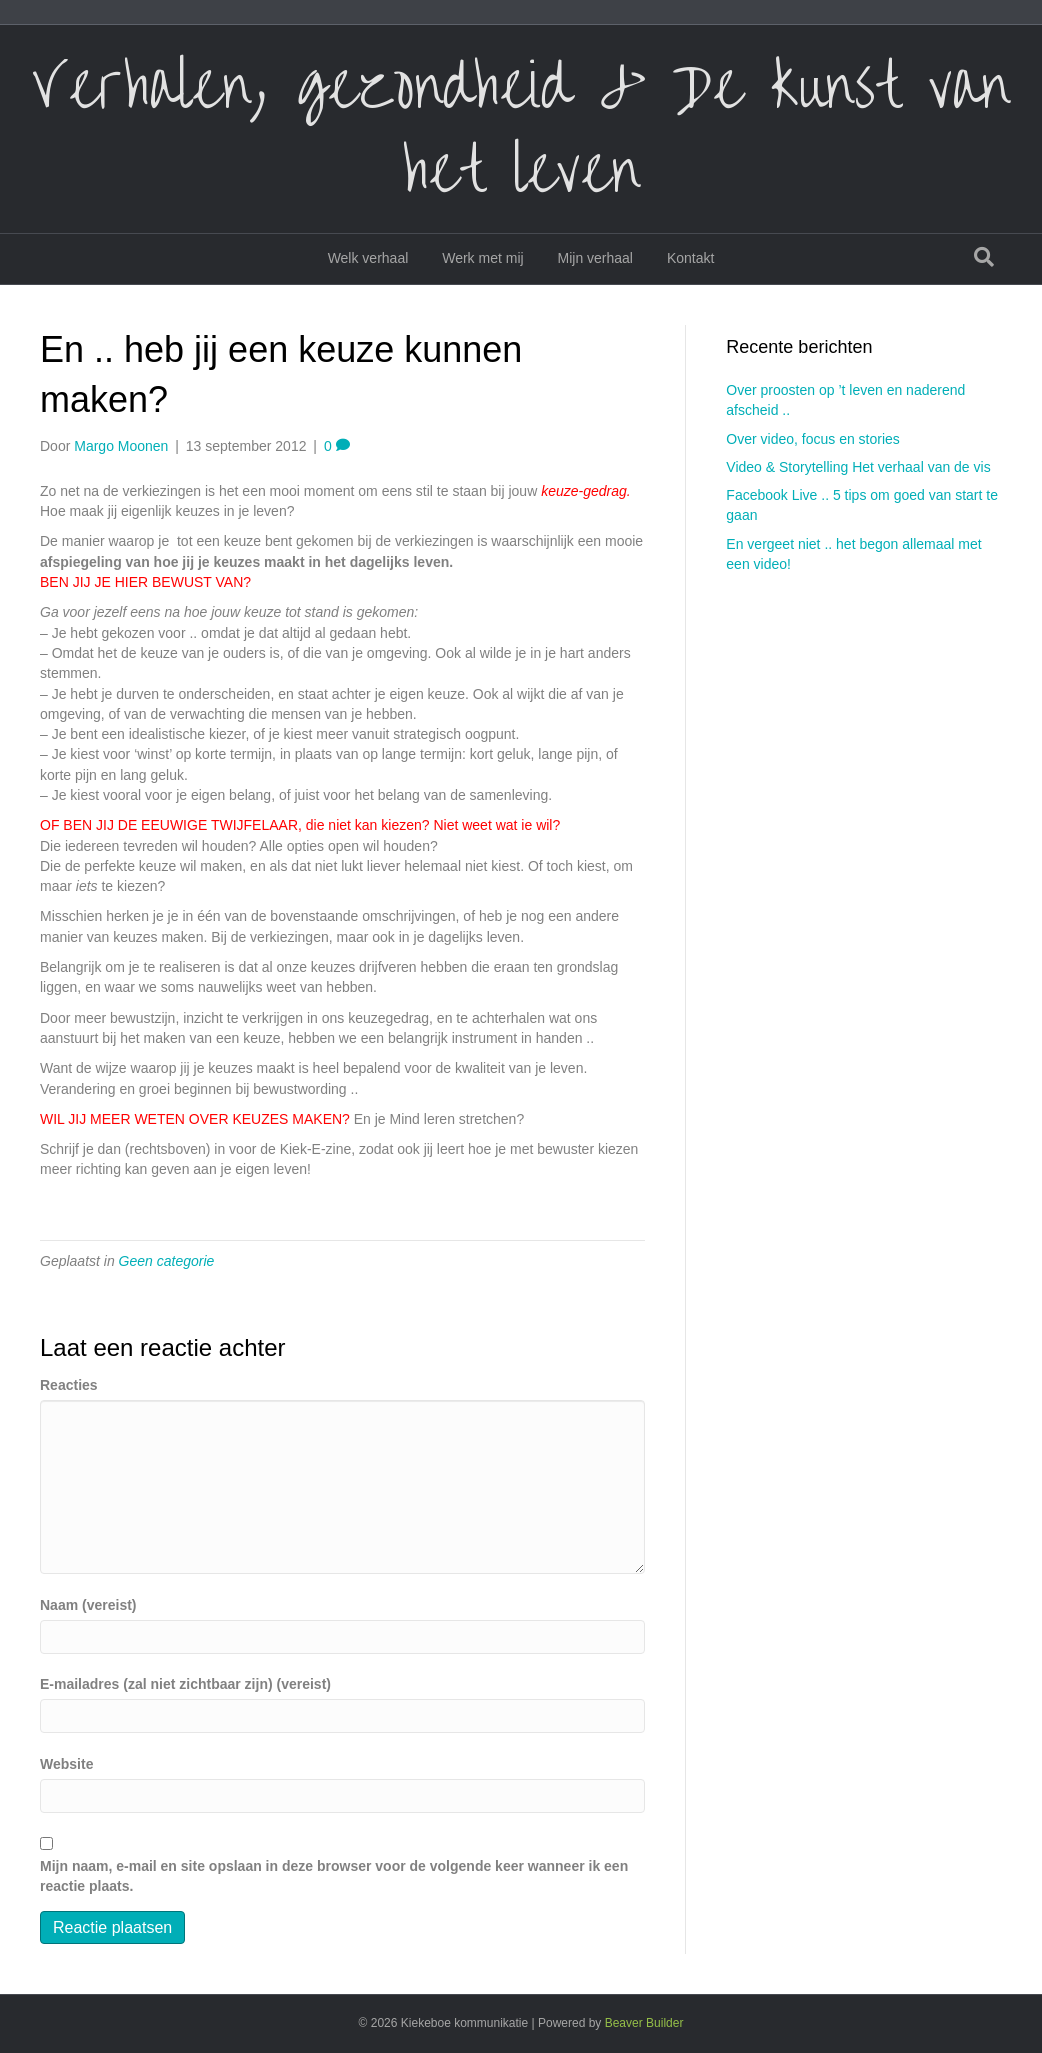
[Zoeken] (984, 257)
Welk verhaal (368, 258)
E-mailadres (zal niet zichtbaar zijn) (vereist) (185, 1684)
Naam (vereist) (88, 1605)
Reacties (69, 1385)
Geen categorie (167, 1261)
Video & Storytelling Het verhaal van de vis (858, 467)
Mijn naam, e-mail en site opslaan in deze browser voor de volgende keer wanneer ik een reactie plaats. (334, 1876)
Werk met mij (482, 258)
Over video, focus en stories (813, 439)
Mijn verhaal (595, 258)
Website (66, 1764)
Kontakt (690, 258)
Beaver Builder (644, 2023)
